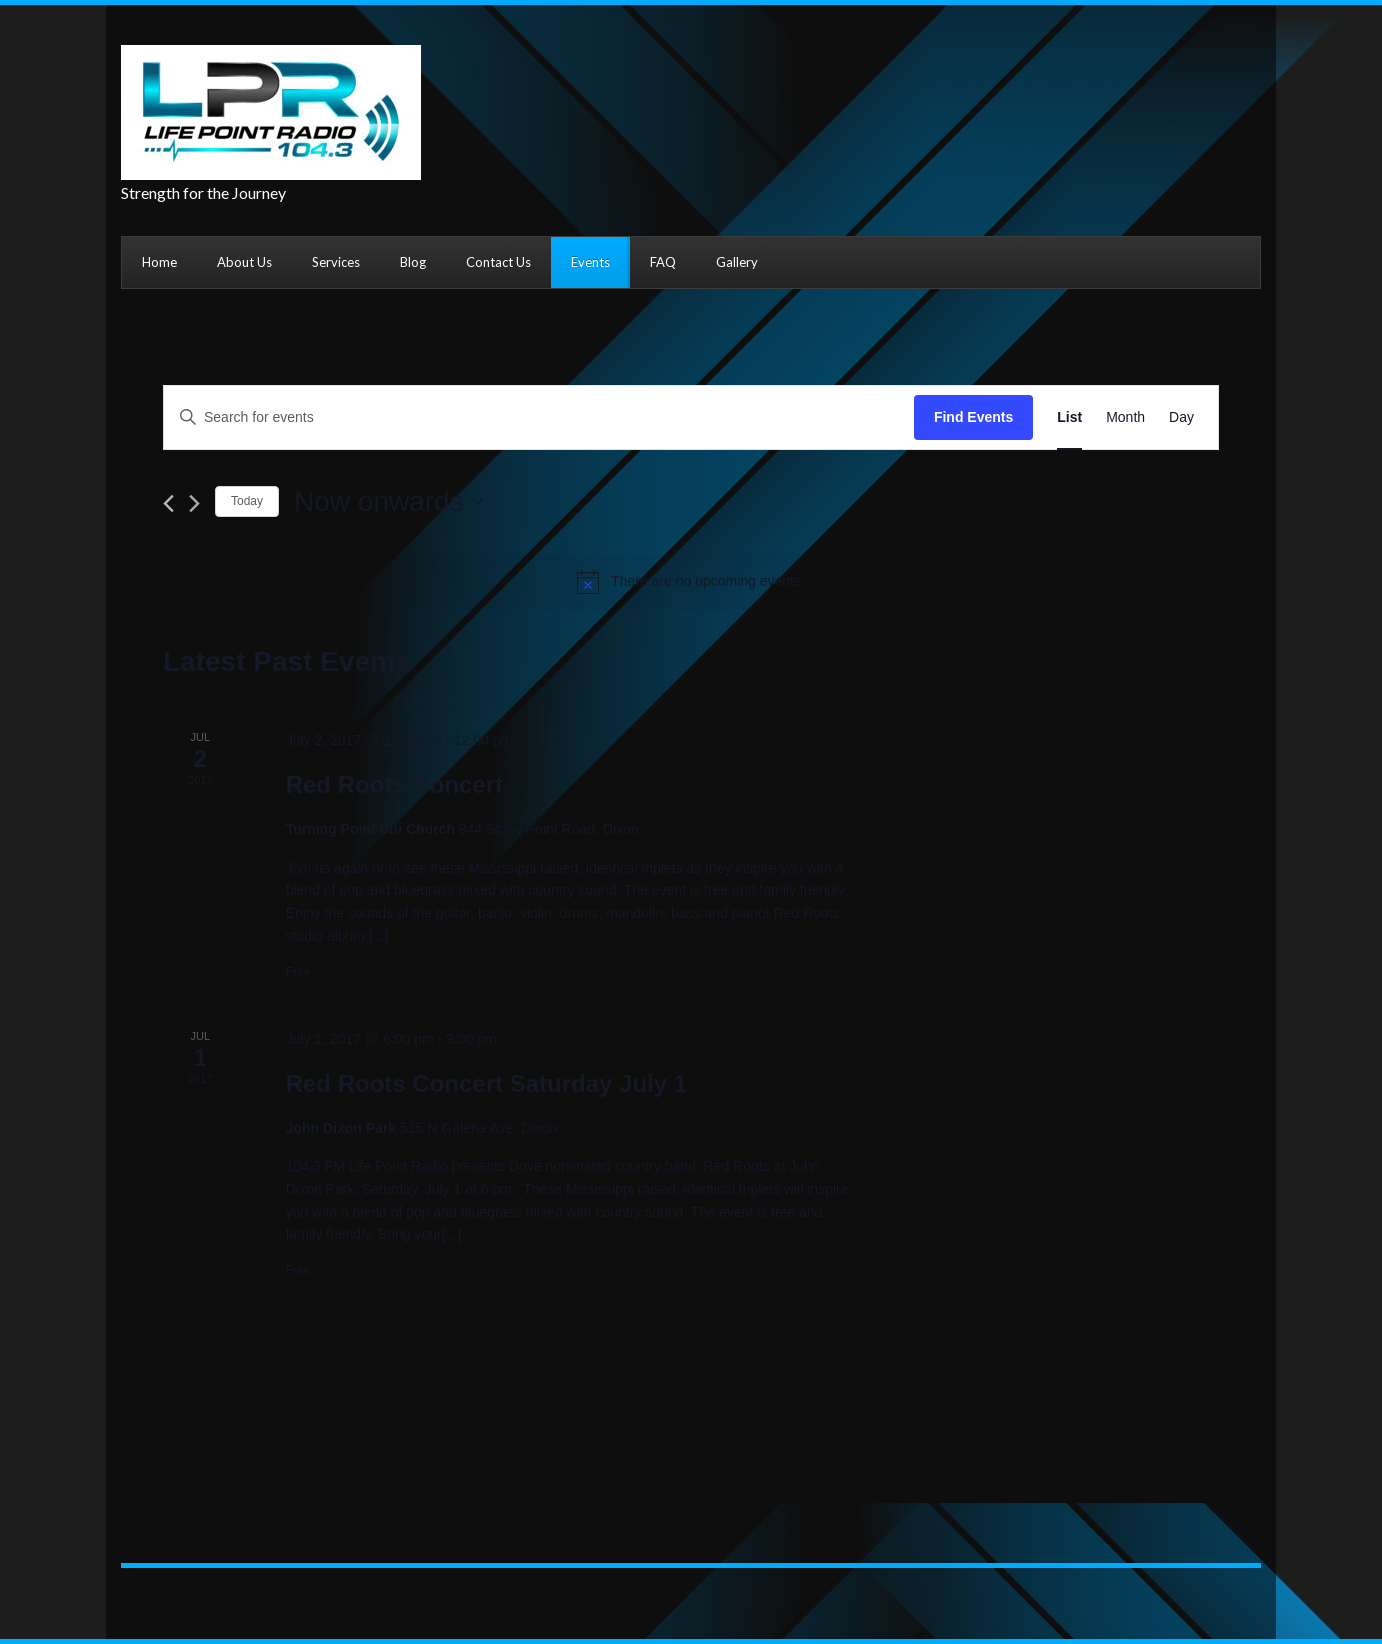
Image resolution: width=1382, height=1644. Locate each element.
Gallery (737, 262)
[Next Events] (194, 503)
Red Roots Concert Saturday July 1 (486, 1083)
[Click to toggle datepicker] (388, 502)
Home (159, 262)
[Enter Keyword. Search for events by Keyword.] (539, 417)
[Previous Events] (168, 503)
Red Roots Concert (394, 784)
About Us (244, 262)
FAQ (663, 262)
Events (590, 262)
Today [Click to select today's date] (247, 501)
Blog (413, 262)
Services (336, 262)
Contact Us (498, 262)
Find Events (973, 417)
